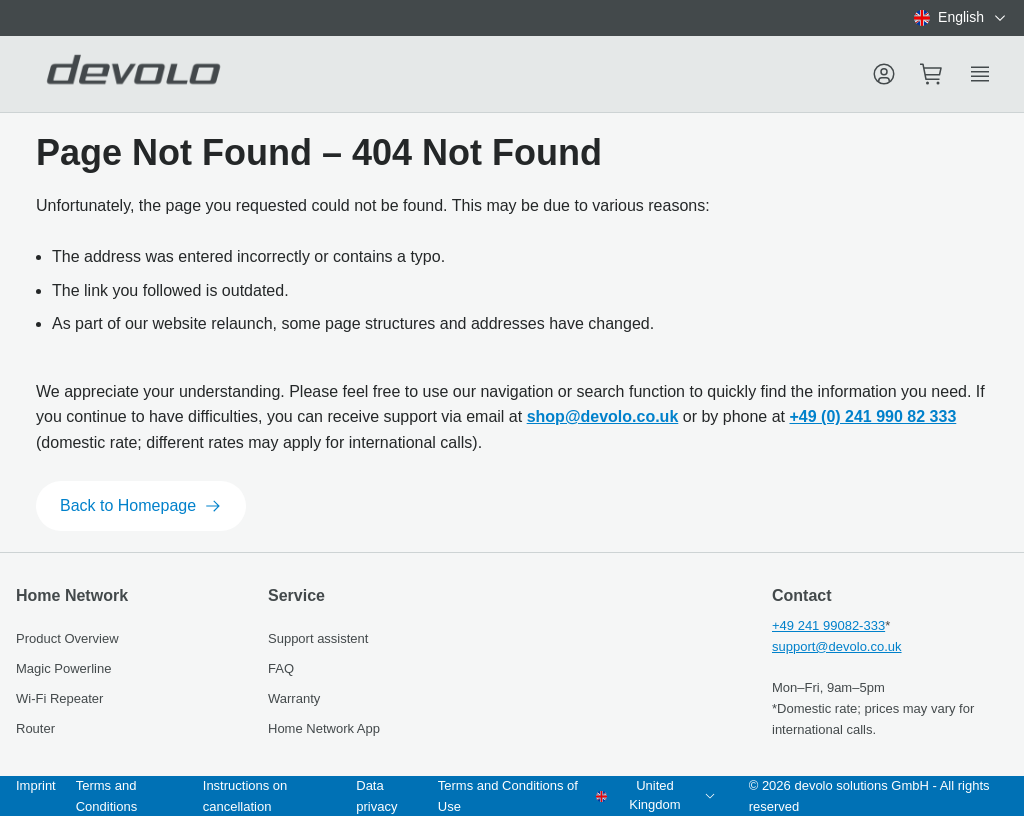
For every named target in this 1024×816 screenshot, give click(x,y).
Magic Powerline (63, 668)
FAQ (281, 668)
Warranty (294, 698)
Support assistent (318, 638)
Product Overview (67, 638)
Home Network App (324, 728)
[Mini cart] (932, 74)
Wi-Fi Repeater (59, 698)
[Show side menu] (980, 74)
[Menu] (884, 74)
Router (35, 728)
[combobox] (961, 18)
